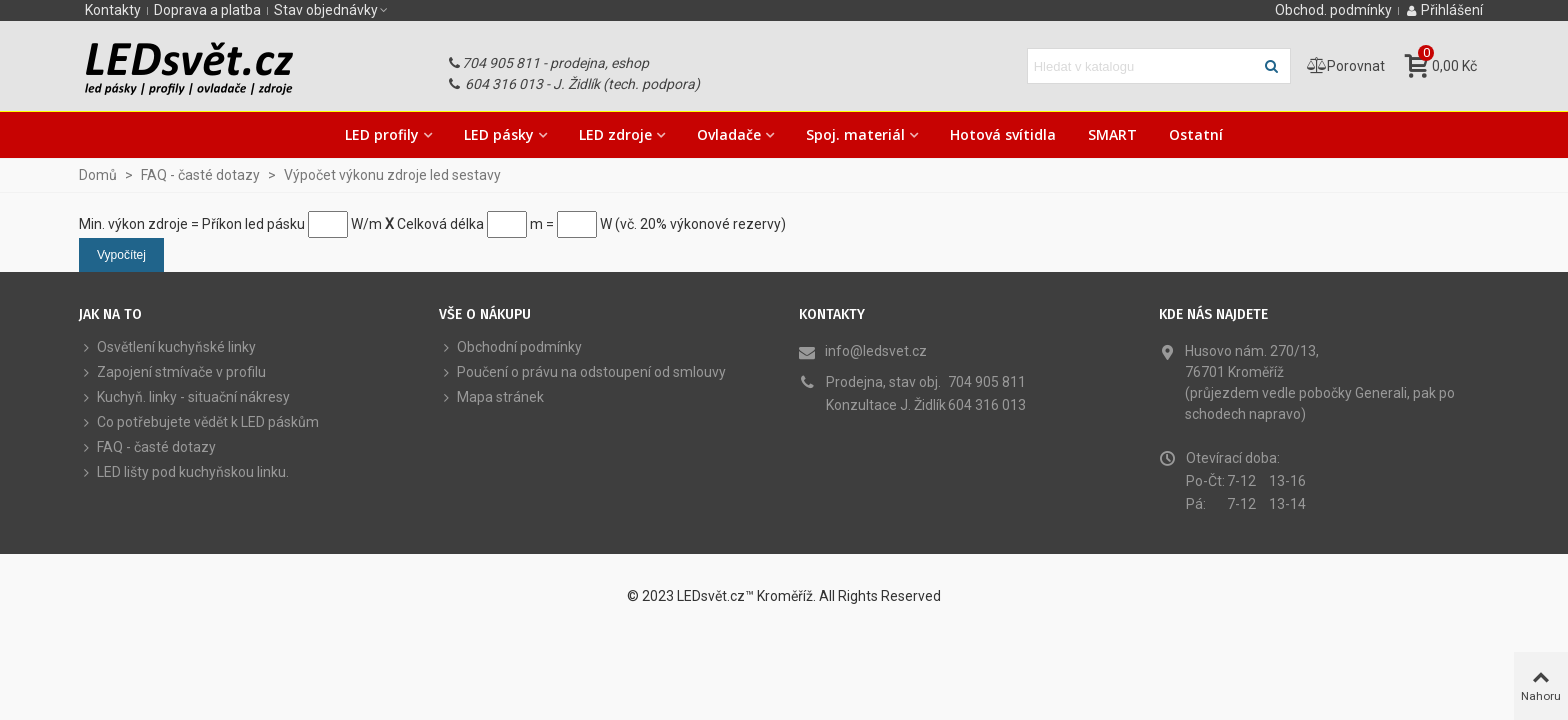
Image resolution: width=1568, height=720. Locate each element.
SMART (1112, 134)
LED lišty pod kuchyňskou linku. (184, 472)
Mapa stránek (491, 397)
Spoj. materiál (855, 134)
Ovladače (729, 134)
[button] (332, 10)
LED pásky (499, 134)
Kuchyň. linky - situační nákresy (184, 397)
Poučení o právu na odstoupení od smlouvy (582, 372)
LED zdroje (615, 134)
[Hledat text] (1142, 66)
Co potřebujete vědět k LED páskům (199, 422)
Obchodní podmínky (510, 347)
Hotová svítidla (1003, 134)
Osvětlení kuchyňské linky (167, 347)
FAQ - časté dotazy (147, 447)
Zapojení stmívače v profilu (172, 372)
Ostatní (1196, 134)
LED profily (382, 134)
